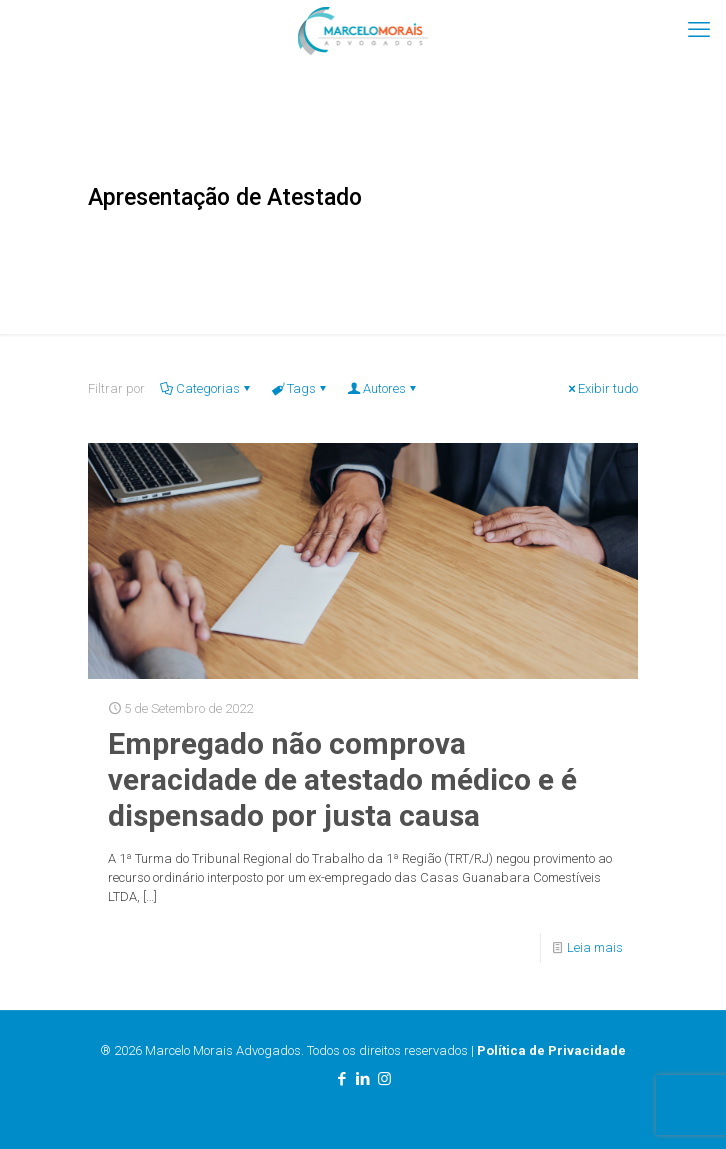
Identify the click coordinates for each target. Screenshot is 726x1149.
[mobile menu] (699, 30)
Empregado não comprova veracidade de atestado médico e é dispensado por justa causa (342, 779)
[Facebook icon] (342, 1079)
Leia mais (595, 947)
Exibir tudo (601, 388)
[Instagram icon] (384, 1079)
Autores (383, 388)
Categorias (206, 388)
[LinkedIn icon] (363, 1079)
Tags (300, 388)
